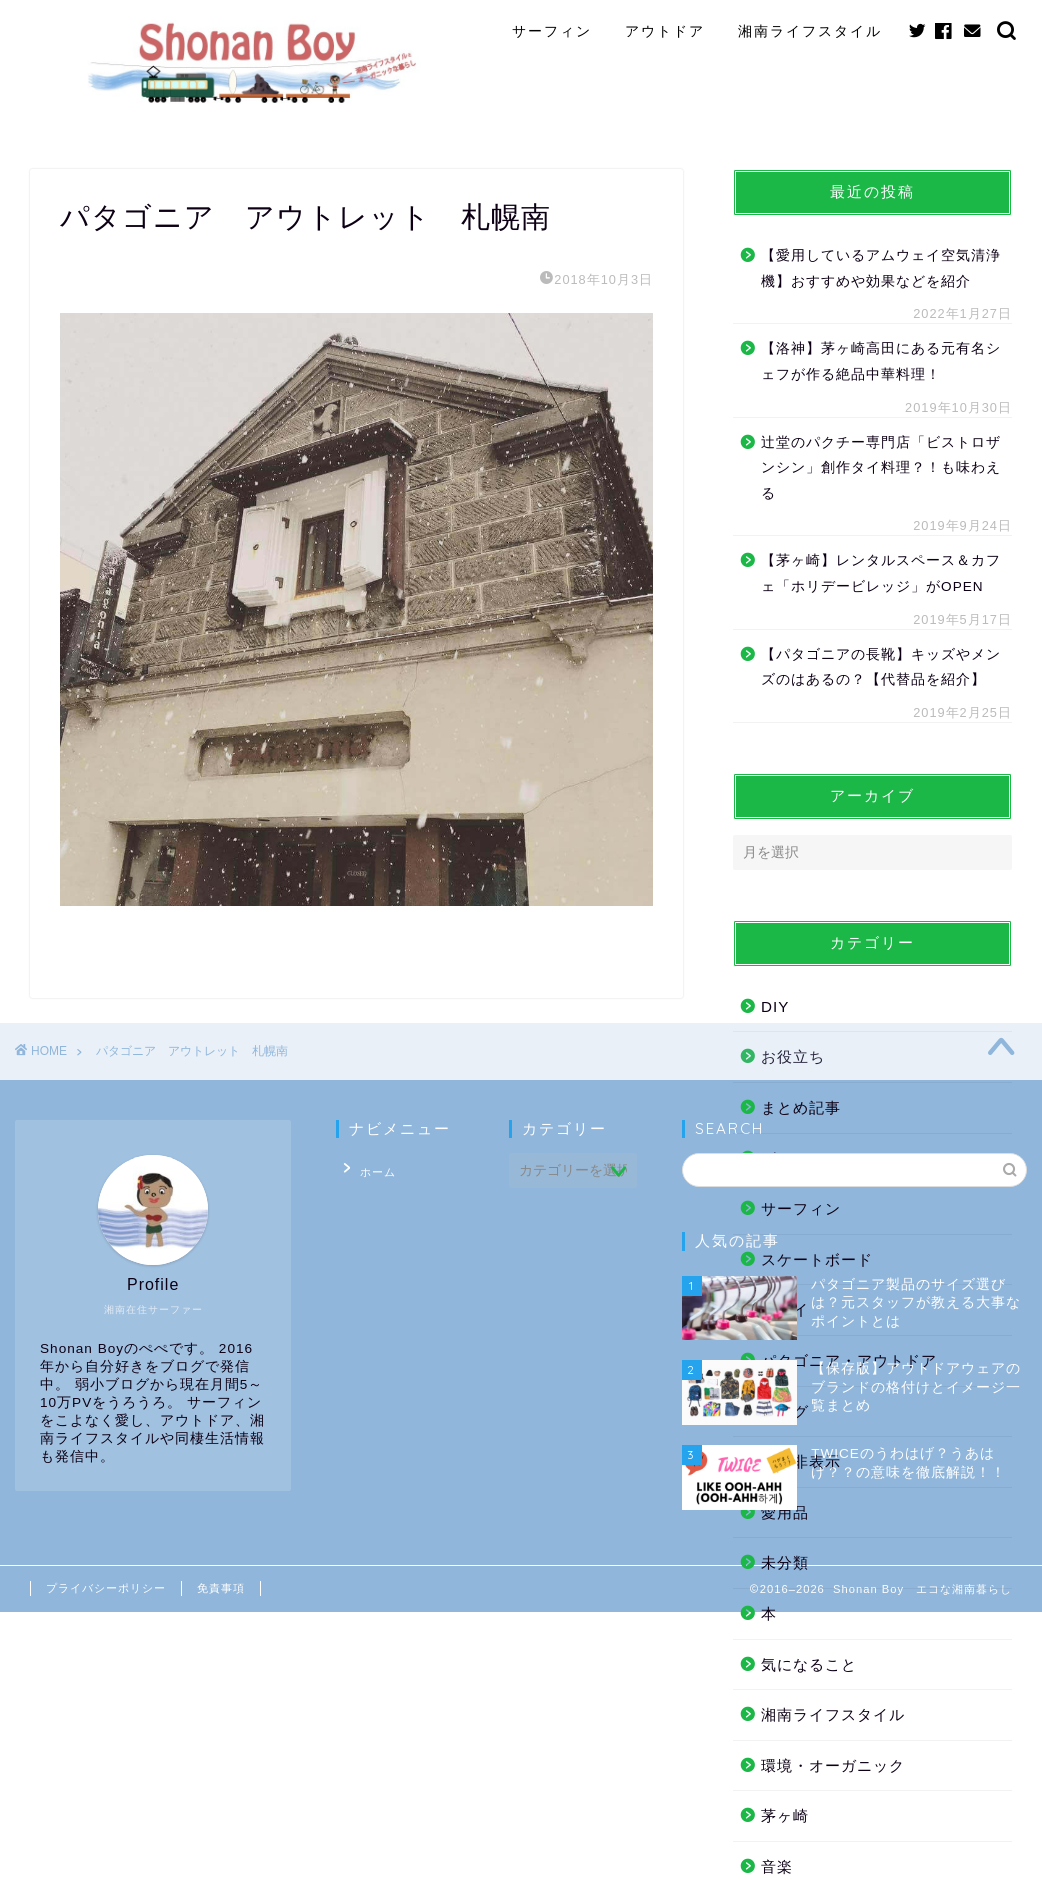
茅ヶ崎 (785, 1815)
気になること (809, 1664)
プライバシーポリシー (106, 1588)
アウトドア (665, 31)
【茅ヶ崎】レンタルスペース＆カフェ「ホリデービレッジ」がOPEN (881, 573)
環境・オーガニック (833, 1765)
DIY (775, 1006)
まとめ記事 (801, 1107)
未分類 (785, 1562)
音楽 (777, 1866)
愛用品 (785, 1512)
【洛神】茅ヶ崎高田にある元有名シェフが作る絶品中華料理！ (881, 361)
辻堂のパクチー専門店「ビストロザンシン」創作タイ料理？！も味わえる (881, 468)
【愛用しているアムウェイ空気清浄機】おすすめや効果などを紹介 (881, 268)
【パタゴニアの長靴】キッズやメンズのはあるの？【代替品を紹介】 (881, 667)
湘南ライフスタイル (810, 31)
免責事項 (221, 1588)
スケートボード (817, 1259)
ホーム (369, 1168)
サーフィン (552, 31)
